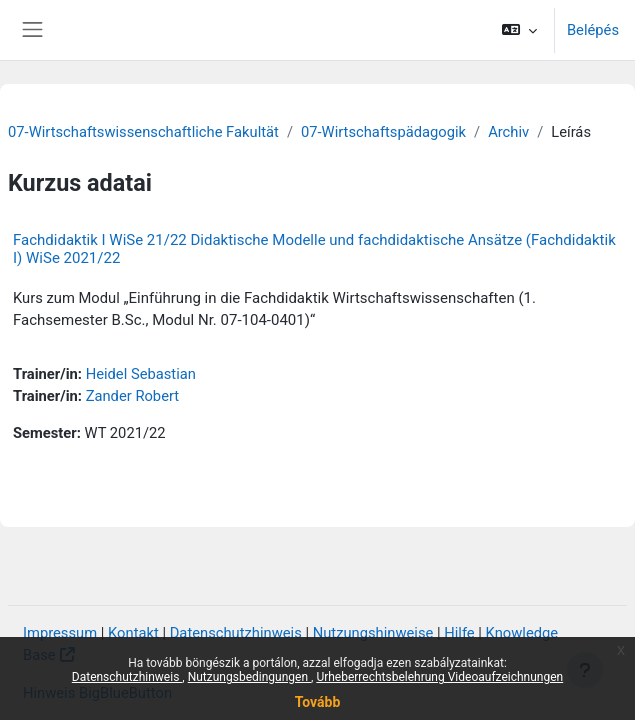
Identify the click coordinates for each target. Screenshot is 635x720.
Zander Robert (133, 396)
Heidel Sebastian (141, 374)
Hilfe (459, 633)
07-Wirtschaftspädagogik (383, 132)
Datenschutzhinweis (127, 677)
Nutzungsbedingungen (249, 677)
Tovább (318, 702)
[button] (518, 30)
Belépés (593, 30)
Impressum (60, 633)
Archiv (508, 132)
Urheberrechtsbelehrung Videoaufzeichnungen (439, 677)
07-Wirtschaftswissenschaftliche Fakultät (143, 132)
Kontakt (133, 633)
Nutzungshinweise (373, 633)
